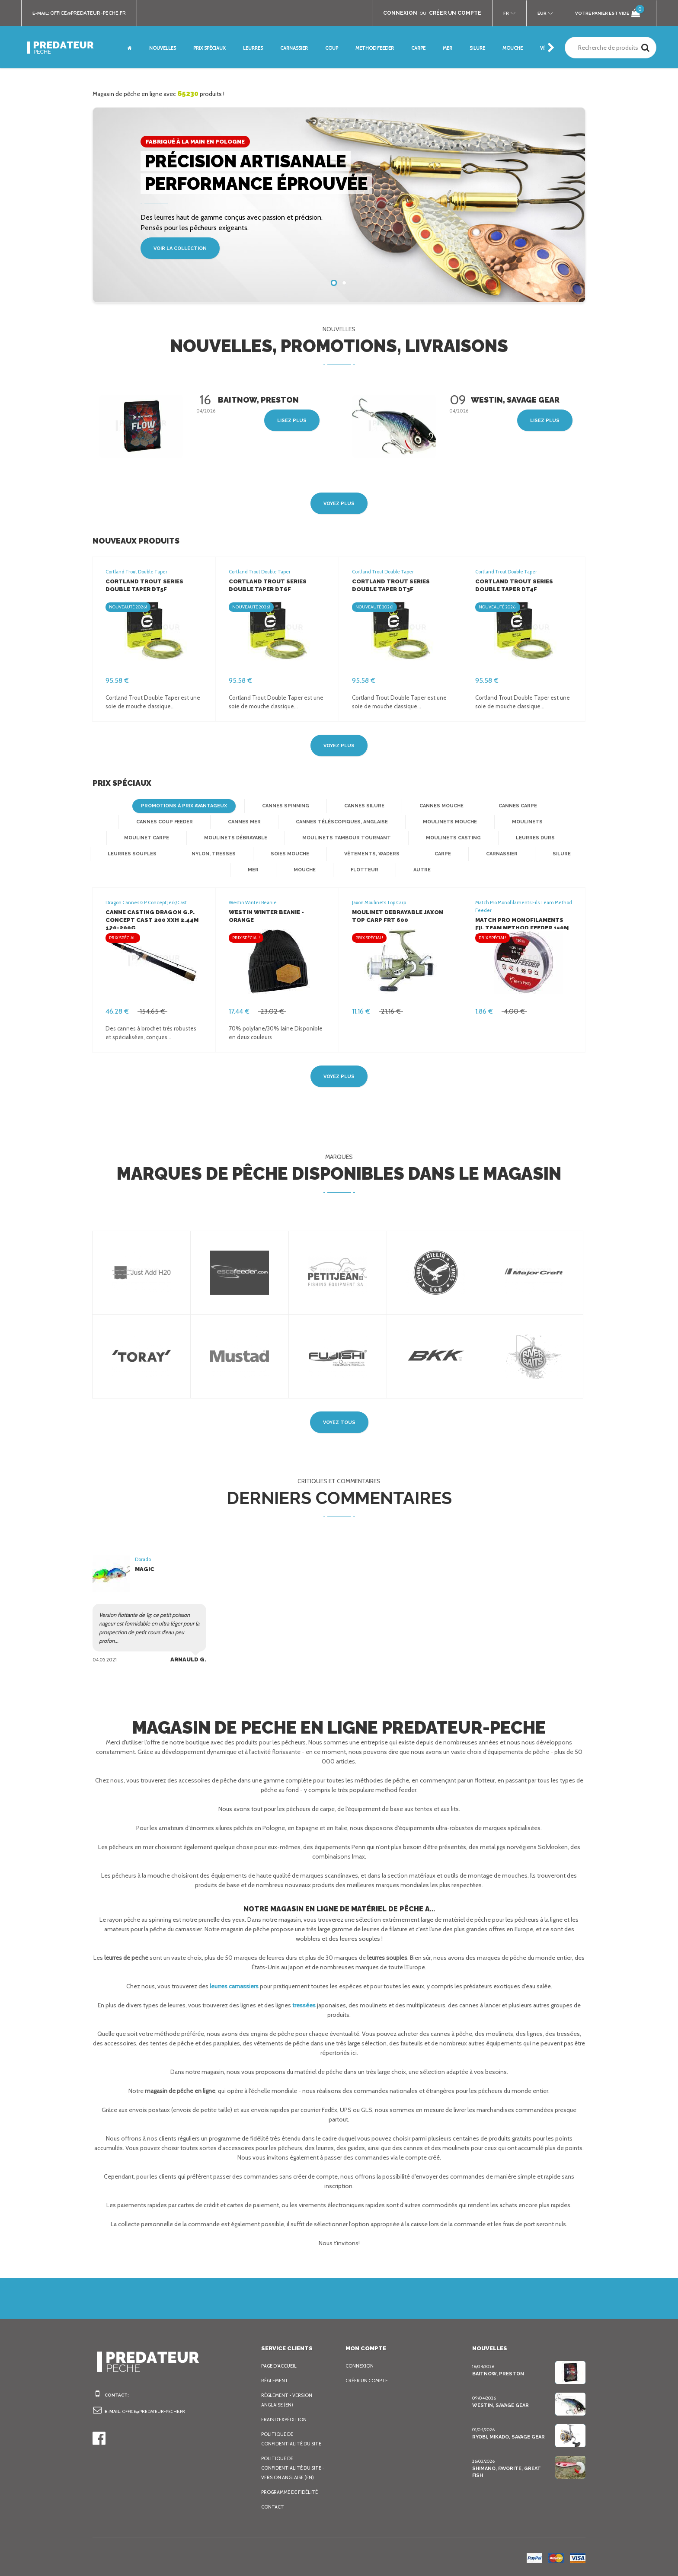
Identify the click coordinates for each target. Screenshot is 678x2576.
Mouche (565, 854)
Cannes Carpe (514, 806)
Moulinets (484, 822)
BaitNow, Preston (496, 2373)
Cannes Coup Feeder (131, 822)
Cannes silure (362, 806)
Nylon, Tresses (123, 854)
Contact (272, 2506)
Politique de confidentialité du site (292, 2439)
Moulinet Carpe (554, 822)
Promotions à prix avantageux (186, 806)
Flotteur (313, 870)
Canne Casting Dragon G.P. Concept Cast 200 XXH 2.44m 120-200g (148, 920)
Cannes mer (209, 822)
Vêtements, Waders (277, 854)
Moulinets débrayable (161, 838)
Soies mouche (197, 854)
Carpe (347, 854)
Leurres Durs (448, 838)
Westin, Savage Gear (500, 2405)
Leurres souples (524, 838)
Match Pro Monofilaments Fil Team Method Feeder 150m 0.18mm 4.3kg (522, 928)
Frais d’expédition (285, 2419)
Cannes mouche (438, 806)
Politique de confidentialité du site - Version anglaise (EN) (293, 2468)
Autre (369, 870)
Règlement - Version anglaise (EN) (289, 2400)
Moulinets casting (368, 838)
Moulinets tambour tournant (267, 838)
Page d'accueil (281, 2365)
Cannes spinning (286, 806)
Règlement (276, 2380)
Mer (514, 854)
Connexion (359, 2365)
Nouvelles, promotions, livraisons (339, 345)
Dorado (142, 1559)
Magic (144, 1569)
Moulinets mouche (409, 822)
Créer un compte (368, 2380)
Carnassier (406, 854)
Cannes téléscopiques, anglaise (304, 822)
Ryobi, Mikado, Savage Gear (509, 2436)
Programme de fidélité (292, 2492)
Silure (465, 854)
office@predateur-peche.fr (92, 13)
